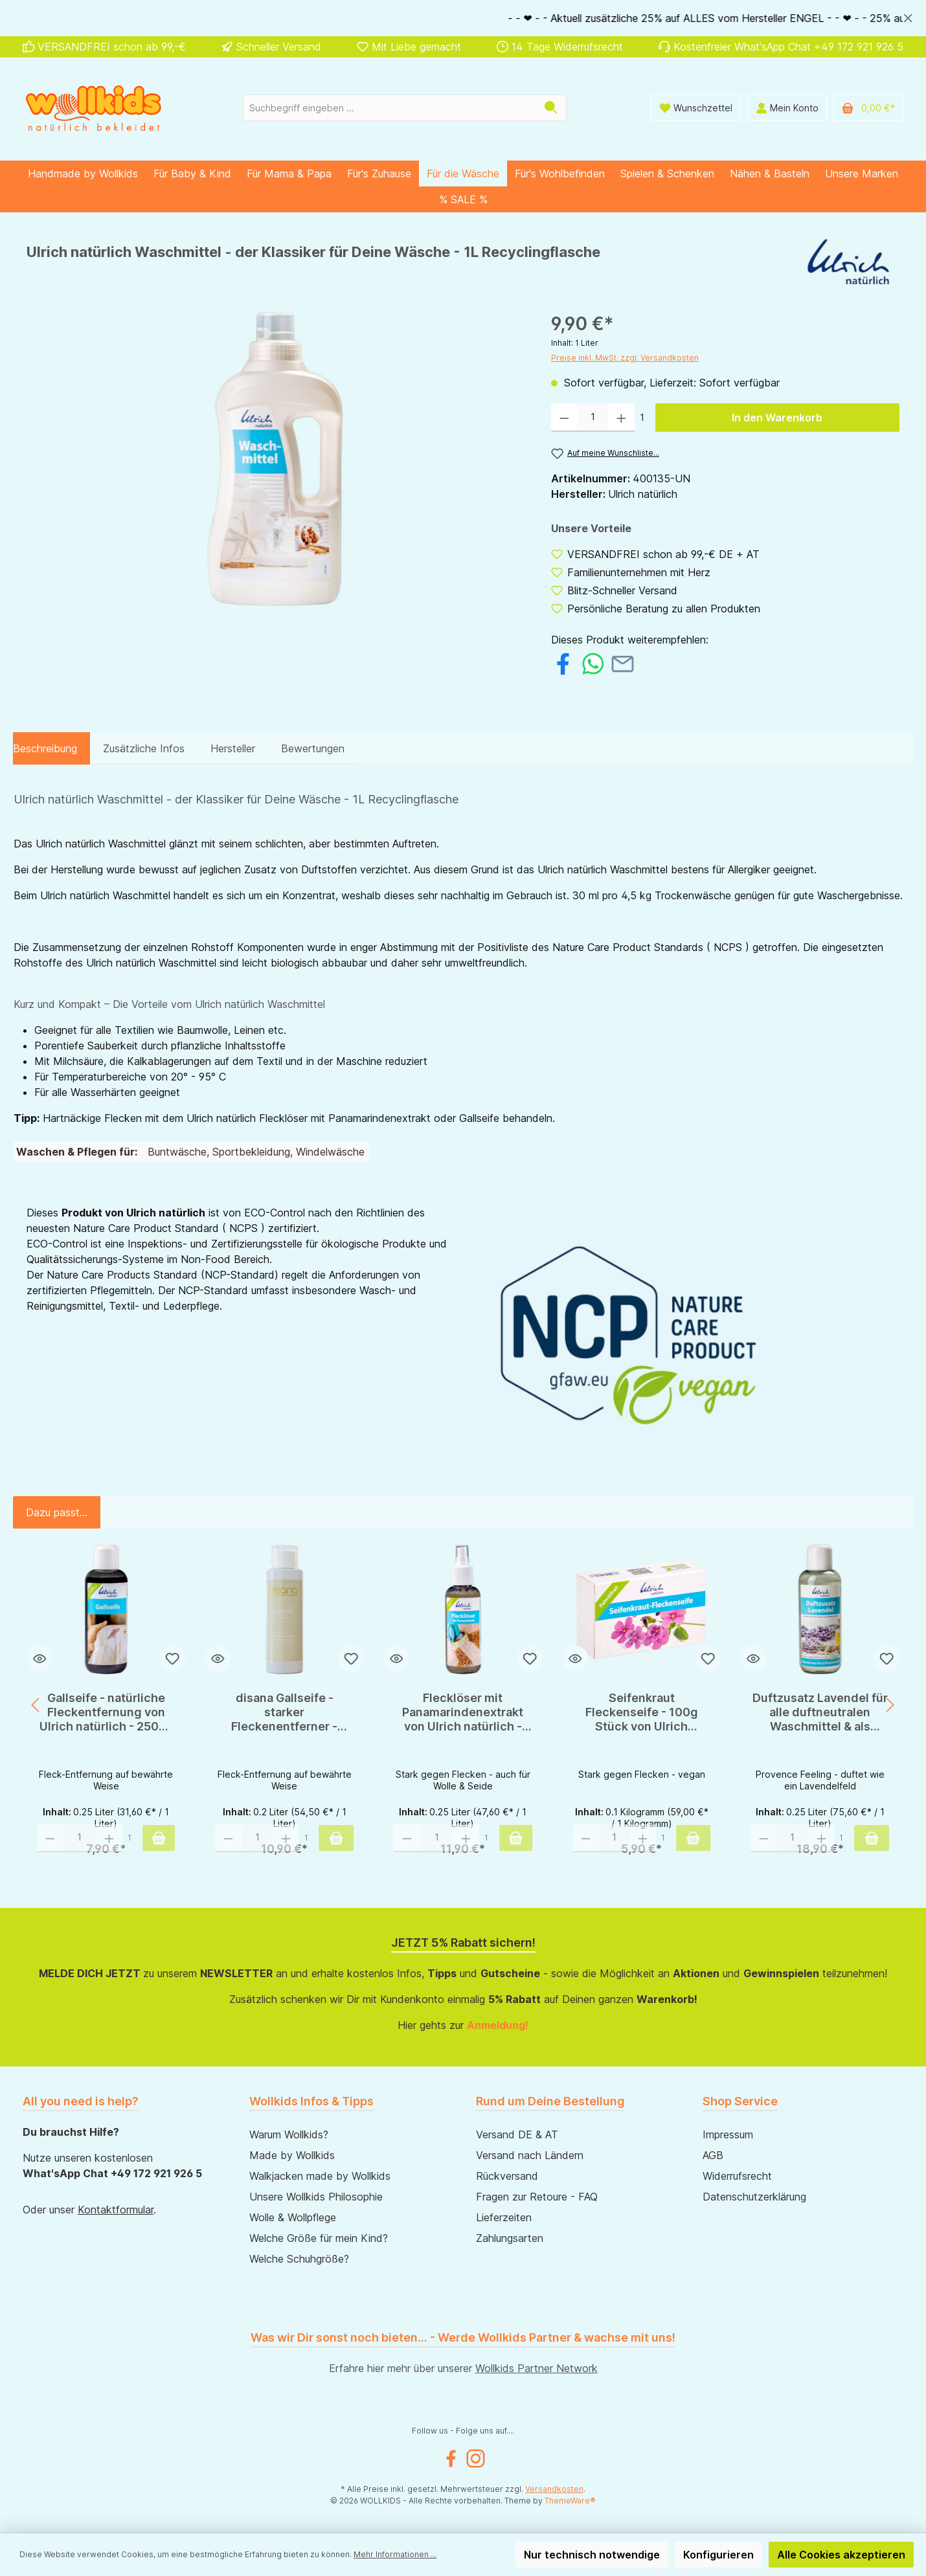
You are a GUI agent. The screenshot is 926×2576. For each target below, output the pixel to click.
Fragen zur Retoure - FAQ (537, 2196)
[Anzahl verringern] (564, 417)
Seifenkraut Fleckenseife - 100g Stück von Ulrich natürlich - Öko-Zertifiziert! (641, 1712)
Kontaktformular (115, 2209)
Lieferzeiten (504, 2217)
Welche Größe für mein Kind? (318, 2238)
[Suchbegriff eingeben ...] (390, 108)
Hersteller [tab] (232, 748)
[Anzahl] (592, 417)
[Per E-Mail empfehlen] (622, 662)
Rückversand (507, 2175)
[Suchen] (551, 108)
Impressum (728, 2134)
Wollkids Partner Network (536, 2368)
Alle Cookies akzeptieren (841, 2554)
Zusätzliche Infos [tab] (144, 748)
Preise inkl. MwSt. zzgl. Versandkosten (625, 358)
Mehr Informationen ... (395, 2554)
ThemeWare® (570, 2500)
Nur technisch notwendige (592, 2554)
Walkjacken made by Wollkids (319, 2175)
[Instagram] (475, 2458)
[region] (463, 18)
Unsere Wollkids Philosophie (316, 2196)
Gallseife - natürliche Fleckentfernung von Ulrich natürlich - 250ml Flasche (106, 1712)
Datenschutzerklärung (754, 2196)
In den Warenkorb (777, 417)
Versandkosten (554, 2489)
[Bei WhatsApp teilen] (592, 662)
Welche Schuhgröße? (299, 2258)
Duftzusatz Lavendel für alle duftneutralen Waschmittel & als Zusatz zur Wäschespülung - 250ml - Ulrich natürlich (819, 1712)
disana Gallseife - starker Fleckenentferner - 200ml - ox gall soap (284, 1712)
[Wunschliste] (696, 108)
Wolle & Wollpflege (292, 2217)
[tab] (45, 748)
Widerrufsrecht (737, 2175)
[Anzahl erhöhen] (621, 417)
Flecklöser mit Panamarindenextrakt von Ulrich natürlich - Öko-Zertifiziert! (462, 1712)
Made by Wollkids (292, 2155)
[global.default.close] (908, 15)
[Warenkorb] (868, 108)
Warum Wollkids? (288, 2134)
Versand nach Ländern (529, 2155)
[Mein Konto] (787, 108)
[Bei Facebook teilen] (563, 662)
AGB (713, 2155)
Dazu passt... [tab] (56, 1512)
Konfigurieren (718, 2554)
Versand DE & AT (517, 2134)
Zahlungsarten (509, 2238)
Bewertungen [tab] (312, 748)
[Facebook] (451, 2458)
